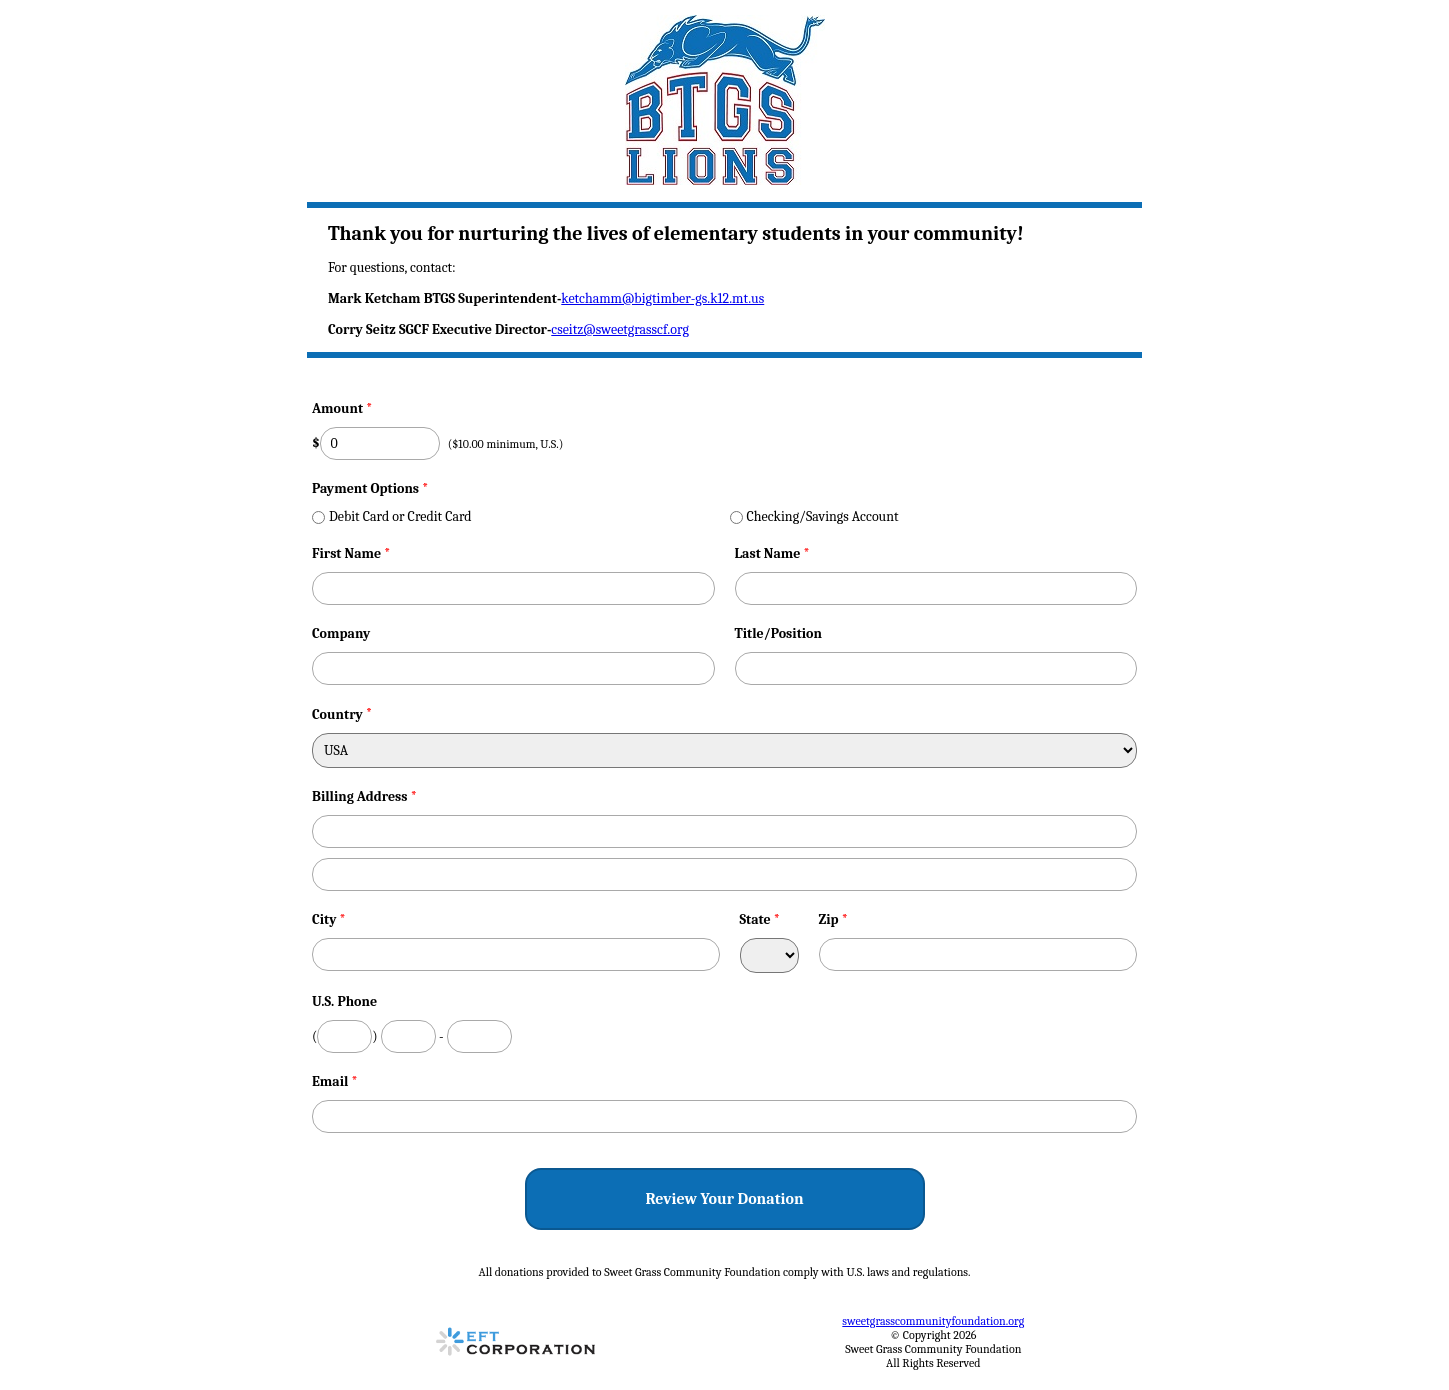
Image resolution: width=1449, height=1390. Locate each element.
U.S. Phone (344, 1001)
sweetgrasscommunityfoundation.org (933, 1321)
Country (337, 714)
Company (341, 633)
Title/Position (778, 633)
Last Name (772, 553)
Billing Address (364, 796)
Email (335, 1081)
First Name (351, 553)
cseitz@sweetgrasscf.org (620, 329)
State (760, 919)
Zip (834, 919)
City (329, 919)
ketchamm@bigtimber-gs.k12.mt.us (662, 298)
